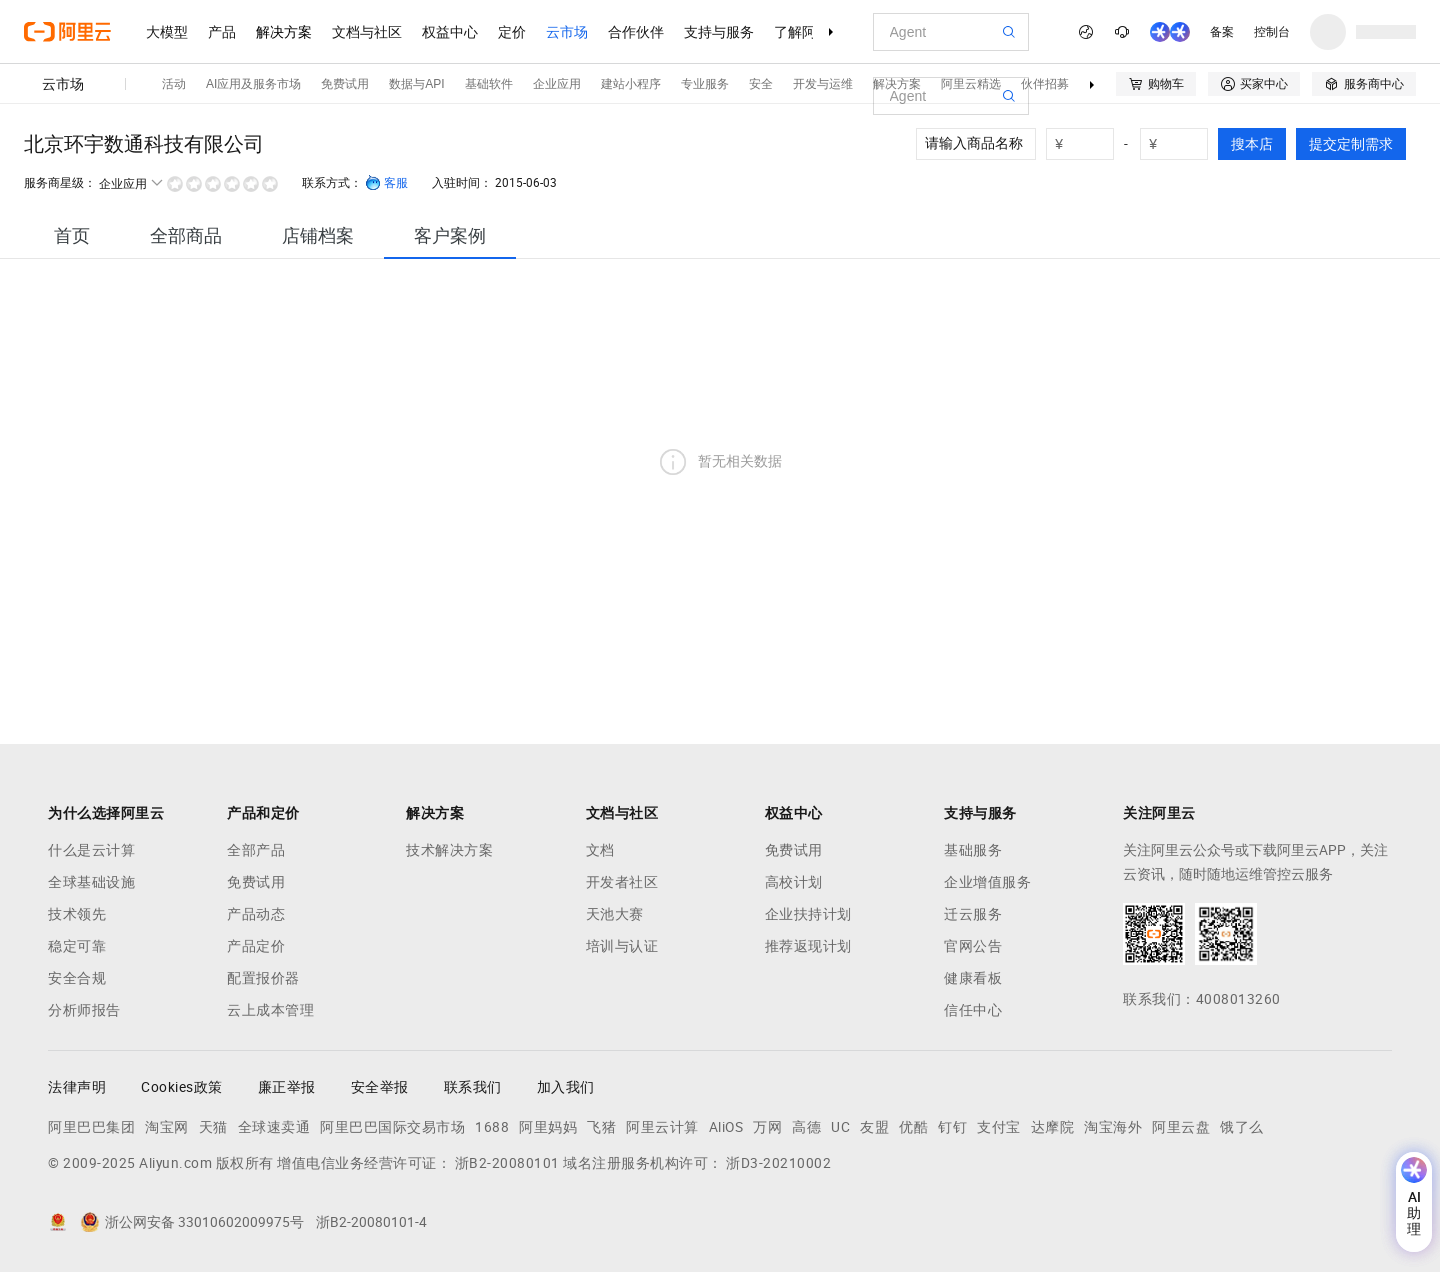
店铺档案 (318, 235)
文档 (600, 850)
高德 (806, 1127)
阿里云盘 (1181, 1127)
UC (840, 1127)
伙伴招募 (1045, 84)
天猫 (213, 1127)
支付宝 (999, 1127)
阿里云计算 (662, 1127)
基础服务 (973, 850)
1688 (492, 1127)
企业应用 (557, 84)
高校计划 (794, 882)
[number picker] (1088, 144)
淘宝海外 (1113, 1127)
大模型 (167, 32)
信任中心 (973, 1010)
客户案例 (450, 235)
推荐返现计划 (808, 946)
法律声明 (77, 1087)
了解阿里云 (809, 32)
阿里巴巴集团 (91, 1127)
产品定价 (256, 946)
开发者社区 (622, 882)
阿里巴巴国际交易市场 (392, 1127)
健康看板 (973, 978)
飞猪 (601, 1127)
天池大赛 (615, 914)
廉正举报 (287, 1087)
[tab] (72, 235)
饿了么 (1242, 1127)
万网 (767, 1127)
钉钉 (952, 1127)
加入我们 (566, 1087)
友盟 (874, 1127)
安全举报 (380, 1087)
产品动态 (256, 914)
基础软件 (489, 84)
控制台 (1272, 32)
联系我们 (473, 1087)
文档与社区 (367, 32)
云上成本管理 (270, 1010)
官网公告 (973, 946)
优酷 (913, 1127)
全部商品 (186, 235)
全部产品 (256, 850)
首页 (72, 235)
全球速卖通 (274, 1127)
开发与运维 (823, 84)
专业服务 (705, 84)
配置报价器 (263, 978)
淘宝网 (167, 1127)
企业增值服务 (987, 882)
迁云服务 (973, 914)
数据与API (416, 84)
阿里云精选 (971, 84)
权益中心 (450, 32)
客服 (386, 183)
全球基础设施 (91, 882)
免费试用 (345, 84)
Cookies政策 (182, 1087)
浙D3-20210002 (778, 1163)
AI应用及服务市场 (253, 84)
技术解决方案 (449, 850)
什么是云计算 (91, 850)
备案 (1222, 32)
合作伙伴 (636, 32)
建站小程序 (631, 84)
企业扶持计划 (808, 914)
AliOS (726, 1127)
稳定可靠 (77, 946)
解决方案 (284, 32)
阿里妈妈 (548, 1127)
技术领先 (77, 914)
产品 (222, 32)
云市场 (567, 32)
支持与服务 (719, 32)
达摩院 (1053, 1127)
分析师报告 (84, 1010)
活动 (174, 84)
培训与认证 (622, 946)
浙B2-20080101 (507, 1163)
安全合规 (77, 978)
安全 (761, 84)
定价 (512, 32)
